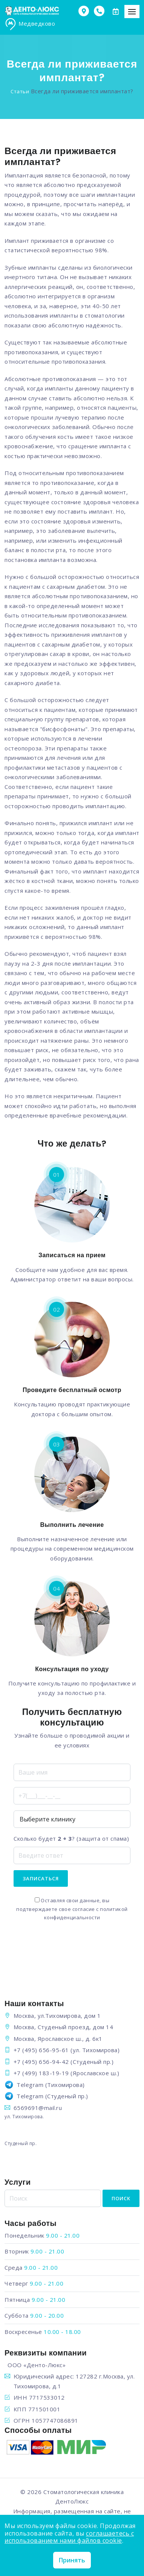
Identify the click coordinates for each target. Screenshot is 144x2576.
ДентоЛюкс (72, 2501)
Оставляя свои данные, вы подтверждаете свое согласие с (72, 1909)
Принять (72, 2560)
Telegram (30, 2084)
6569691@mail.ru (38, 2107)
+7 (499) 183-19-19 (41, 2073)
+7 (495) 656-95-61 (41, 2050)
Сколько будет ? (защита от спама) (71, 1838)
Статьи (20, 91)
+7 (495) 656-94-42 (41, 2061)
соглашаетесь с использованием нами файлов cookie (69, 2537)
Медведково (30, 24)
